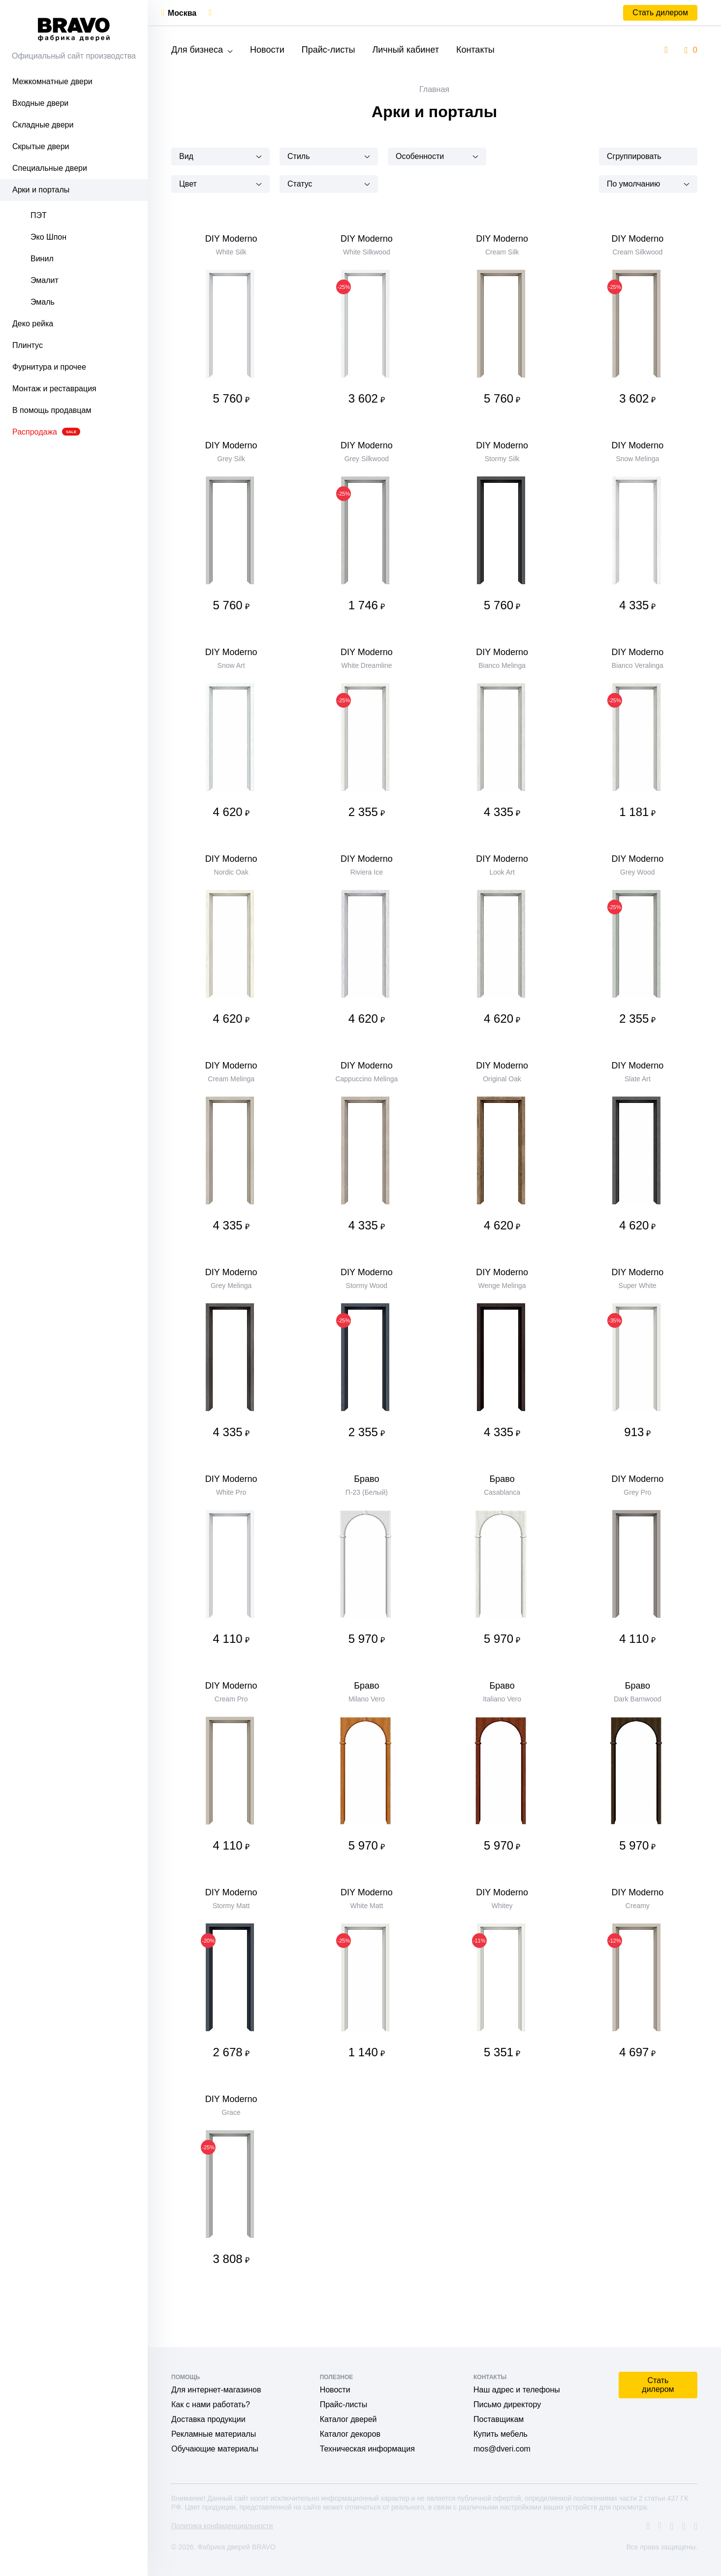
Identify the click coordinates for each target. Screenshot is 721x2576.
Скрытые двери (40, 146)
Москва (182, 13)
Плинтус (27, 345)
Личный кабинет (405, 50)
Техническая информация (367, 2449)
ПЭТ (39, 215)
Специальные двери (49, 168)
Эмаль (43, 302)
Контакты (475, 50)
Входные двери (40, 103)
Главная (434, 89)
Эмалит (45, 280)
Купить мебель (500, 2434)
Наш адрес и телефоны (516, 2390)
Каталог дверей (348, 2419)
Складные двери (42, 125)
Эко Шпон (48, 237)
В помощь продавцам (51, 410)
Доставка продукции (208, 2419)
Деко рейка (32, 323)
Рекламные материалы (213, 2434)
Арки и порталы (40, 190)
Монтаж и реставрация (54, 388)
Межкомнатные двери (52, 81)
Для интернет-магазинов (216, 2390)
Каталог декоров (350, 2434)
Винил (42, 258)
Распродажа (46, 432)
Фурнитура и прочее (49, 367)
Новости (267, 50)
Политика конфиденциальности (222, 2526)
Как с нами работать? (210, 2404)
